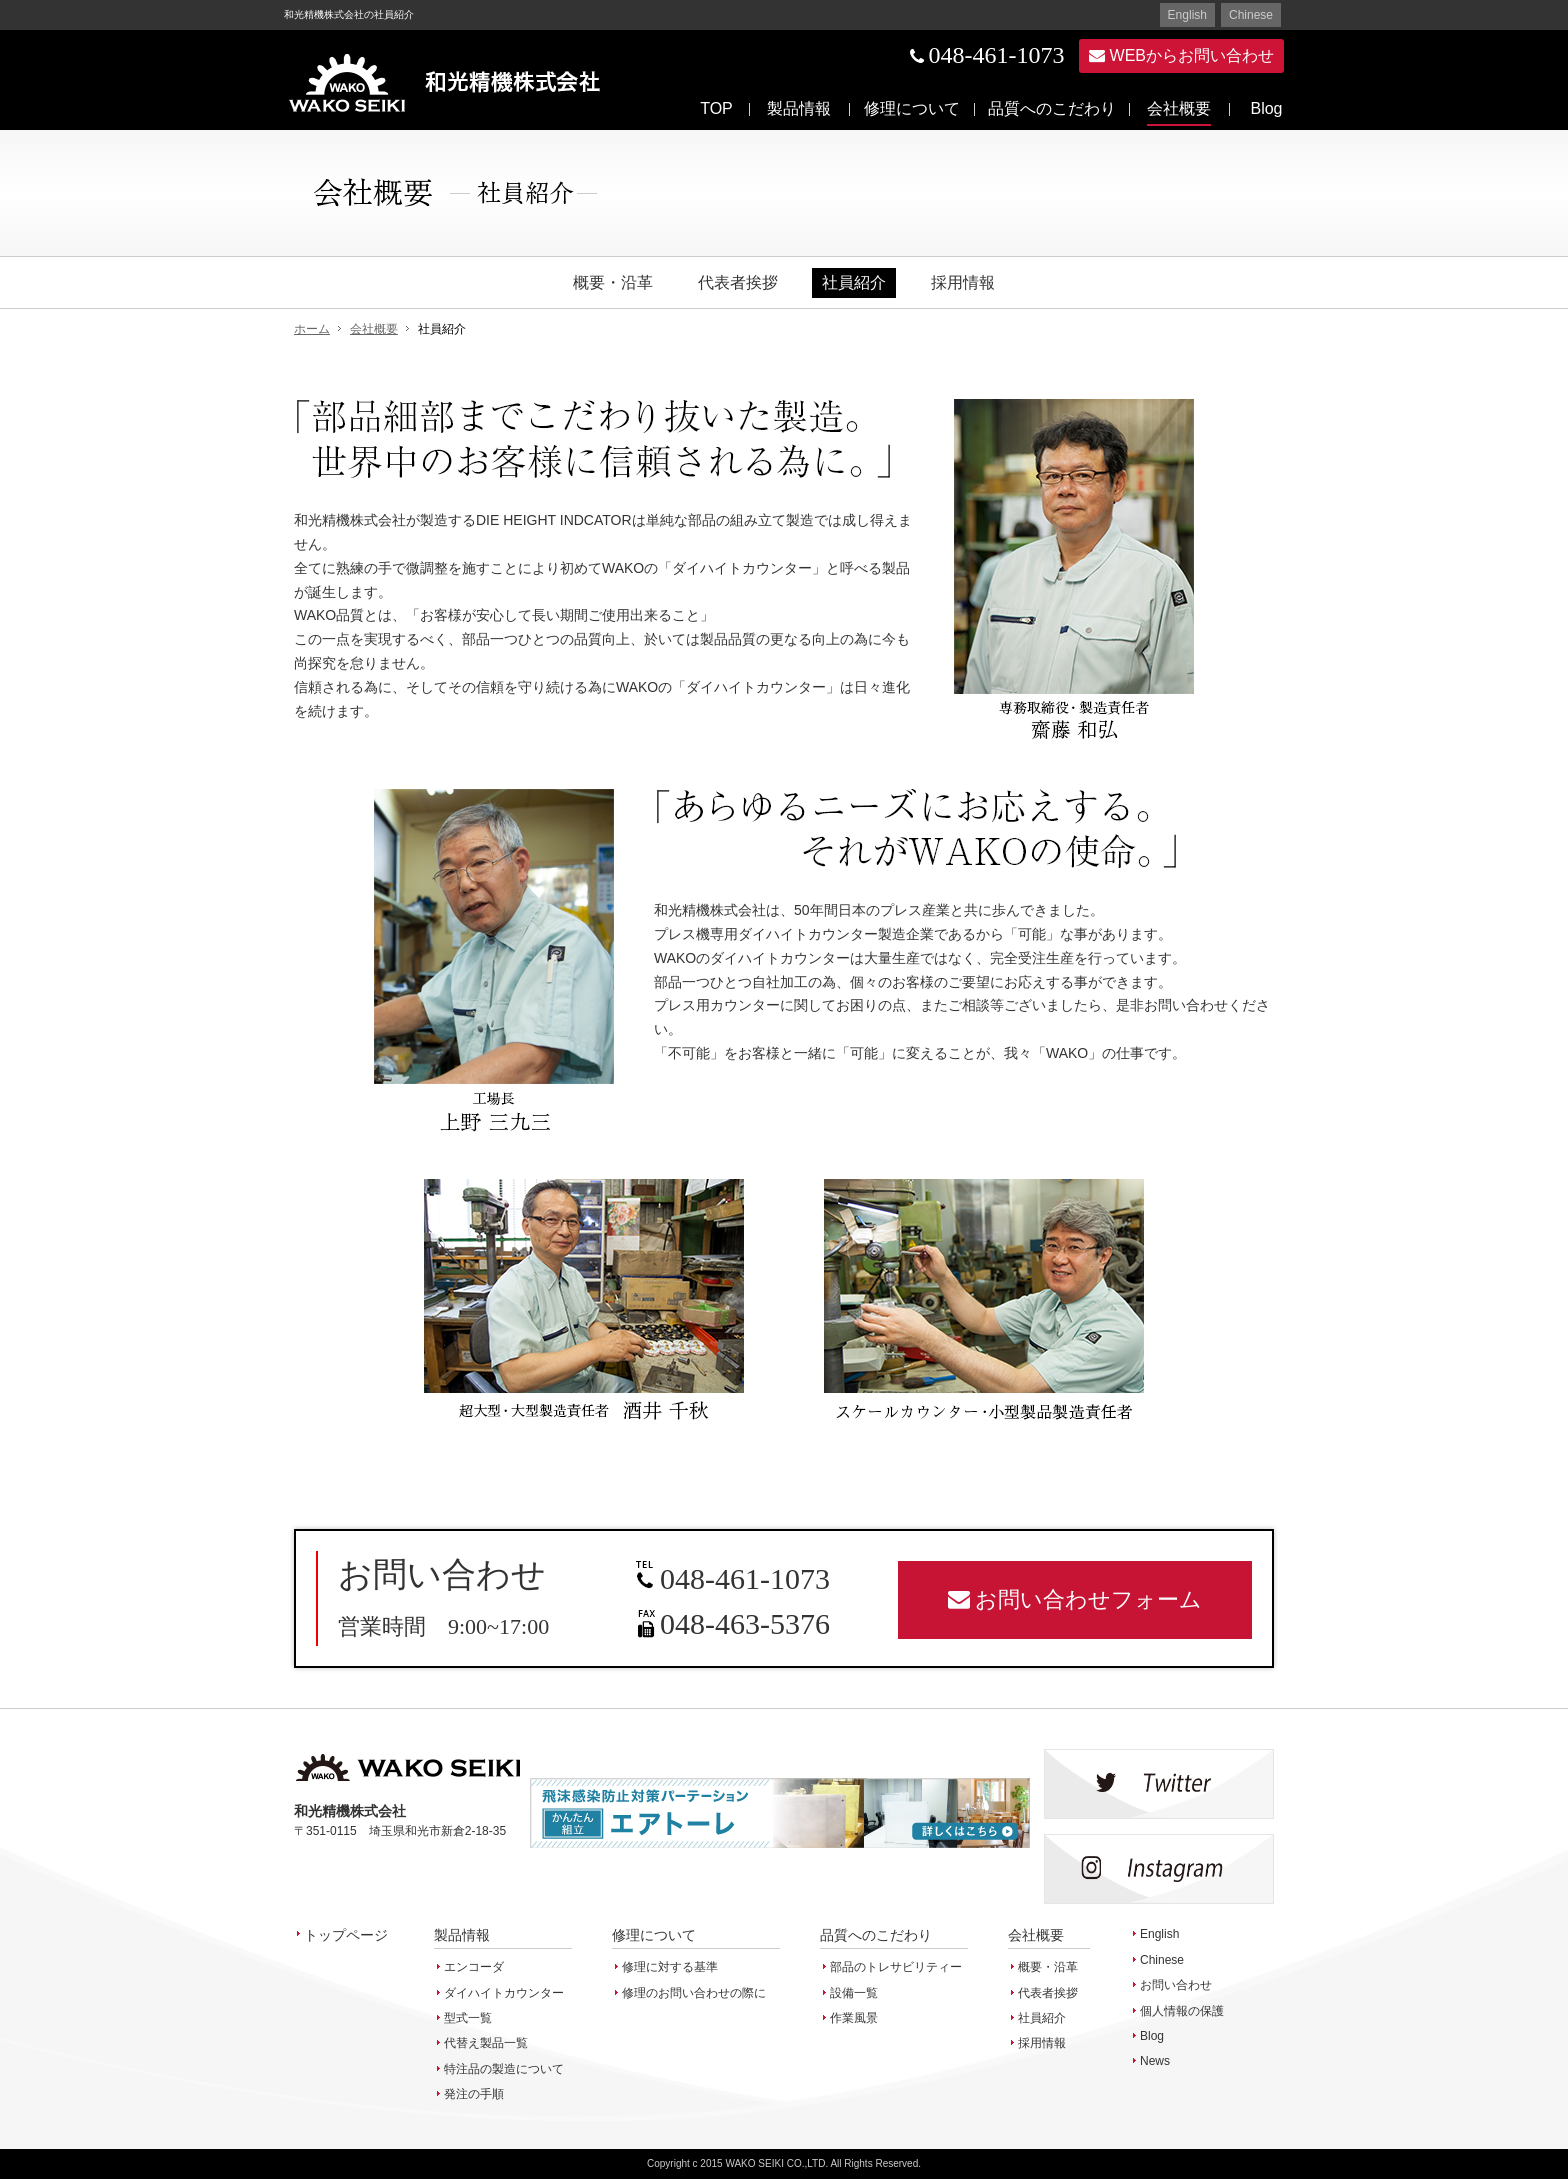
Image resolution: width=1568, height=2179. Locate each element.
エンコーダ (474, 1967)
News (1155, 2061)
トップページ (346, 1935)
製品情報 (799, 109)
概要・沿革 (613, 282)
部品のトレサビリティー (896, 1967)
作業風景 (854, 2018)
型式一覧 (468, 2018)
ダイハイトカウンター (504, 1993)
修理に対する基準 (670, 1967)
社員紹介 (854, 282)
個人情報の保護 (1182, 2011)
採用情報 (963, 282)
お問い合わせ (1176, 1985)
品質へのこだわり (1052, 109)
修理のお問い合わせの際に (694, 1993)
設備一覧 (854, 1993)
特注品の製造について (504, 2069)
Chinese (1251, 15)
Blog (1266, 109)
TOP (716, 109)
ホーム (312, 329)
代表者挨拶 (738, 282)
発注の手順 (474, 2094)
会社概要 (1179, 109)
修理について (912, 109)
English (1187, 15)
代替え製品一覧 (486, 2043)
